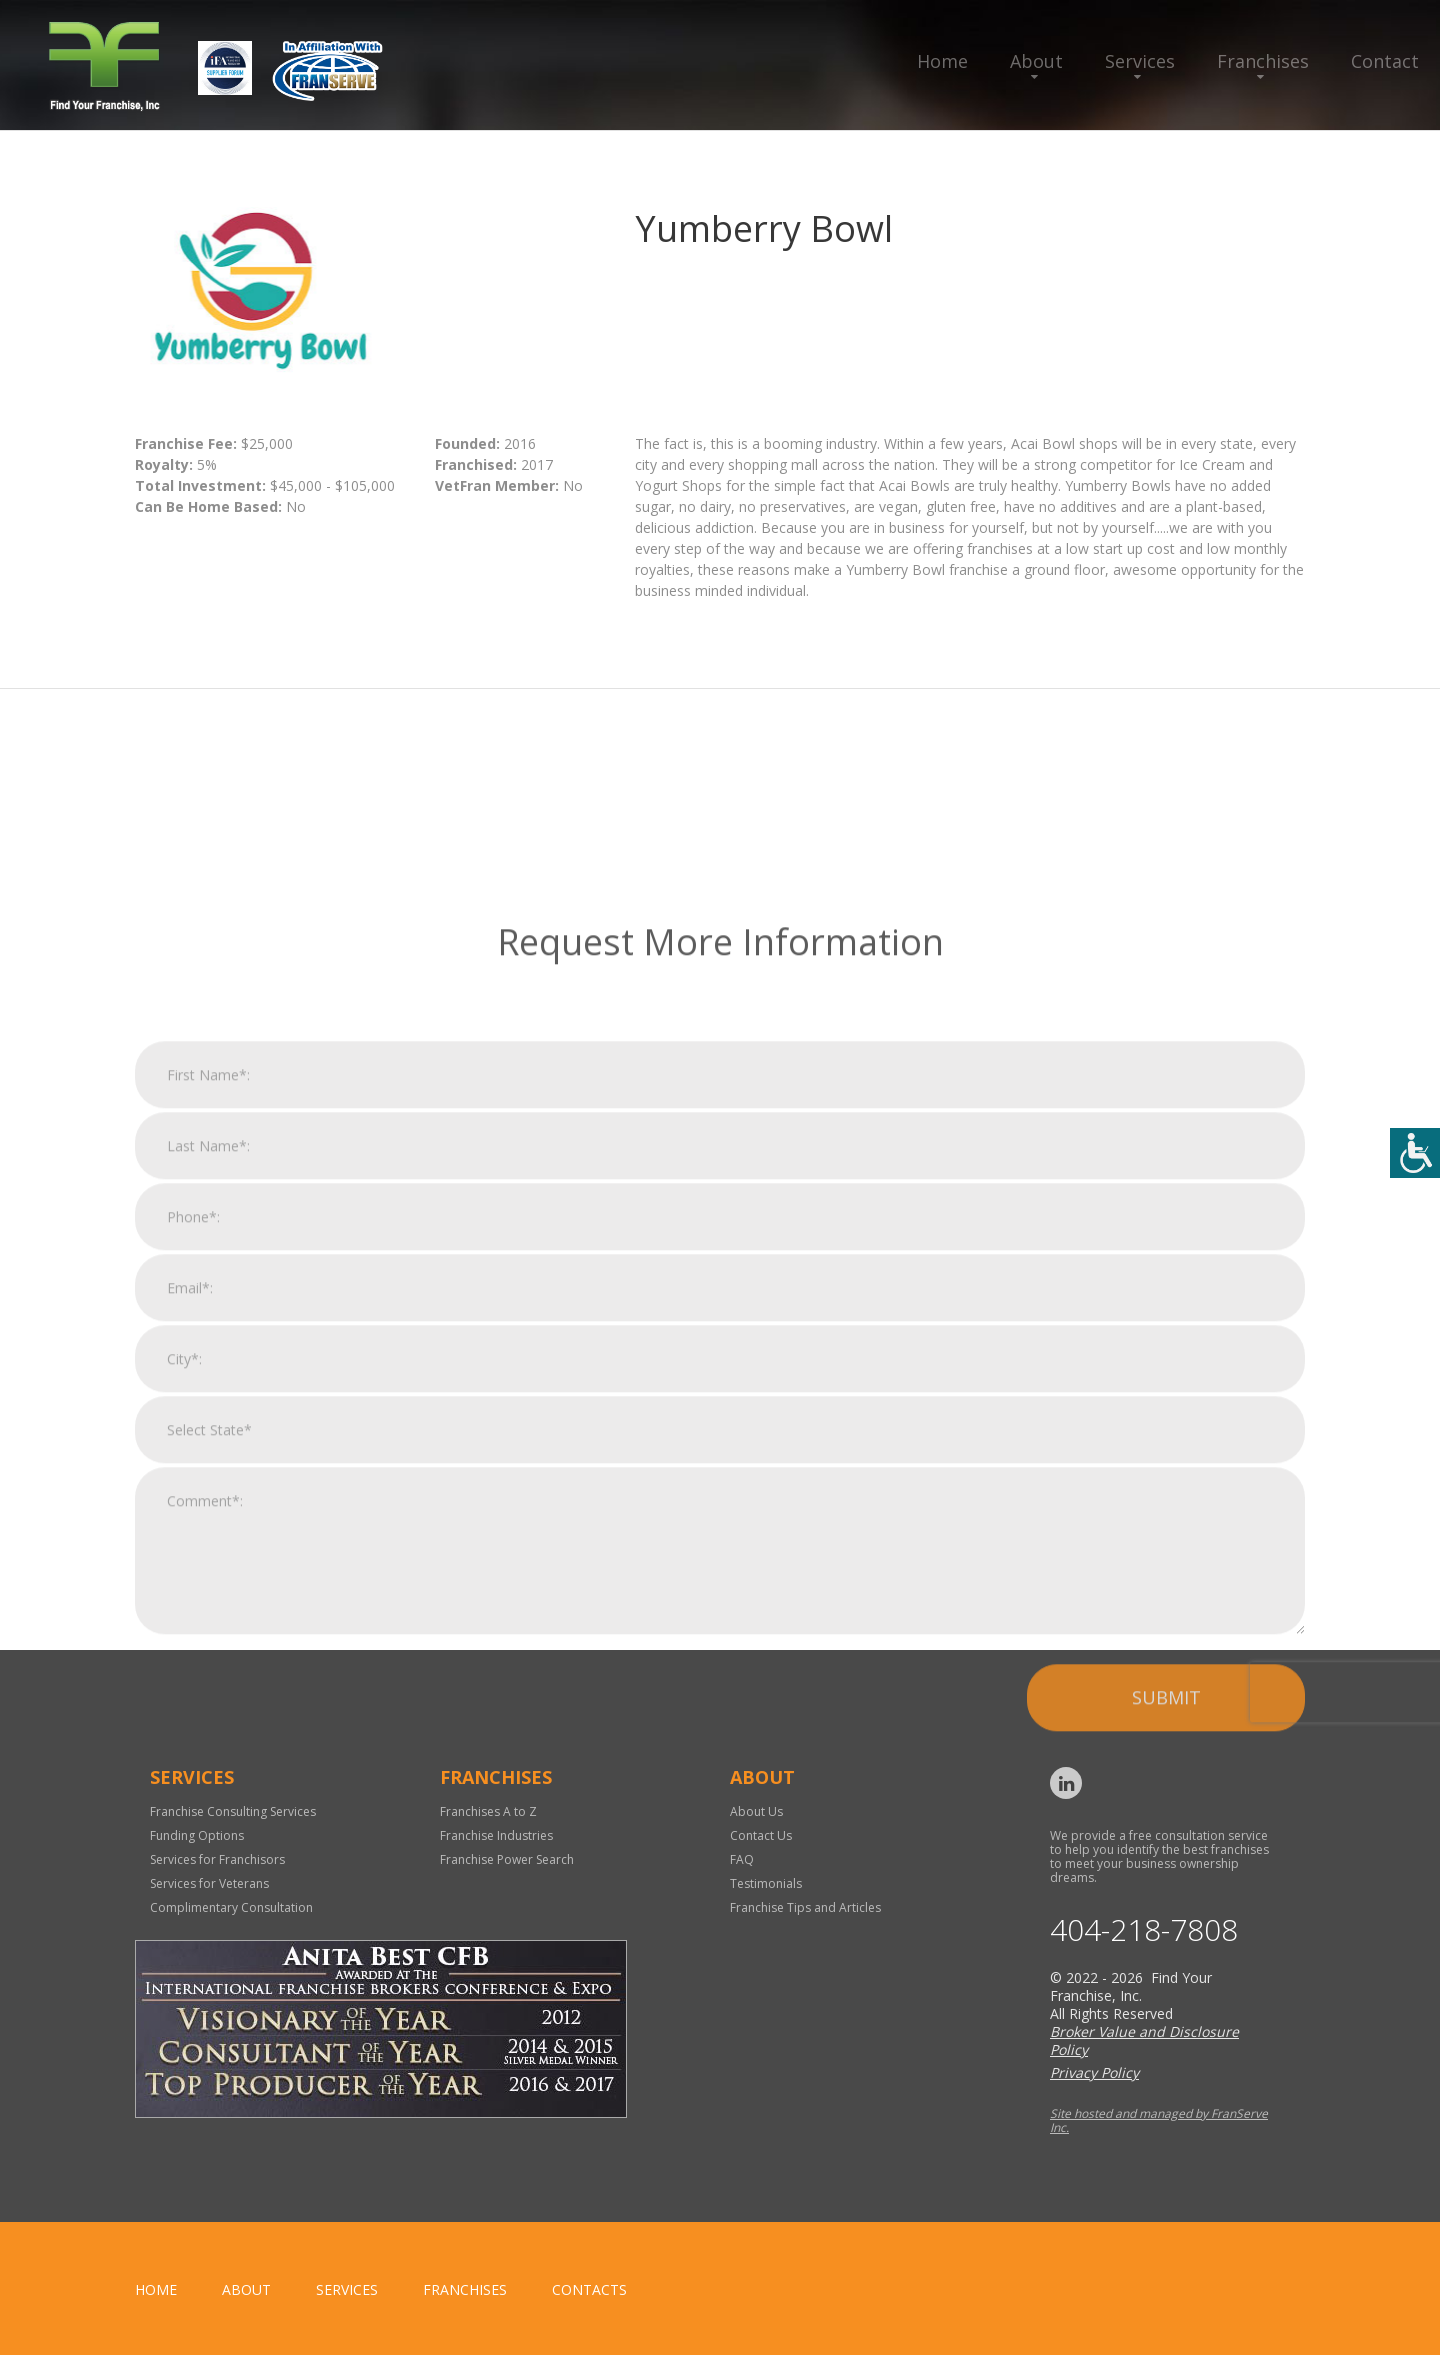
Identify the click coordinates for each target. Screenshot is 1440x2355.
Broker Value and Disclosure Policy (1144, 2040)
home (156, 2289)
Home (942, 61)
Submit (1166, 1961)
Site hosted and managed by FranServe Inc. (1159, 2120)
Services (1140, 61)
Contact (1385, 61)
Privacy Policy (1094, 2072)
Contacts (589, 2289)
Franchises (1263, 61)
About (1036, 61)
